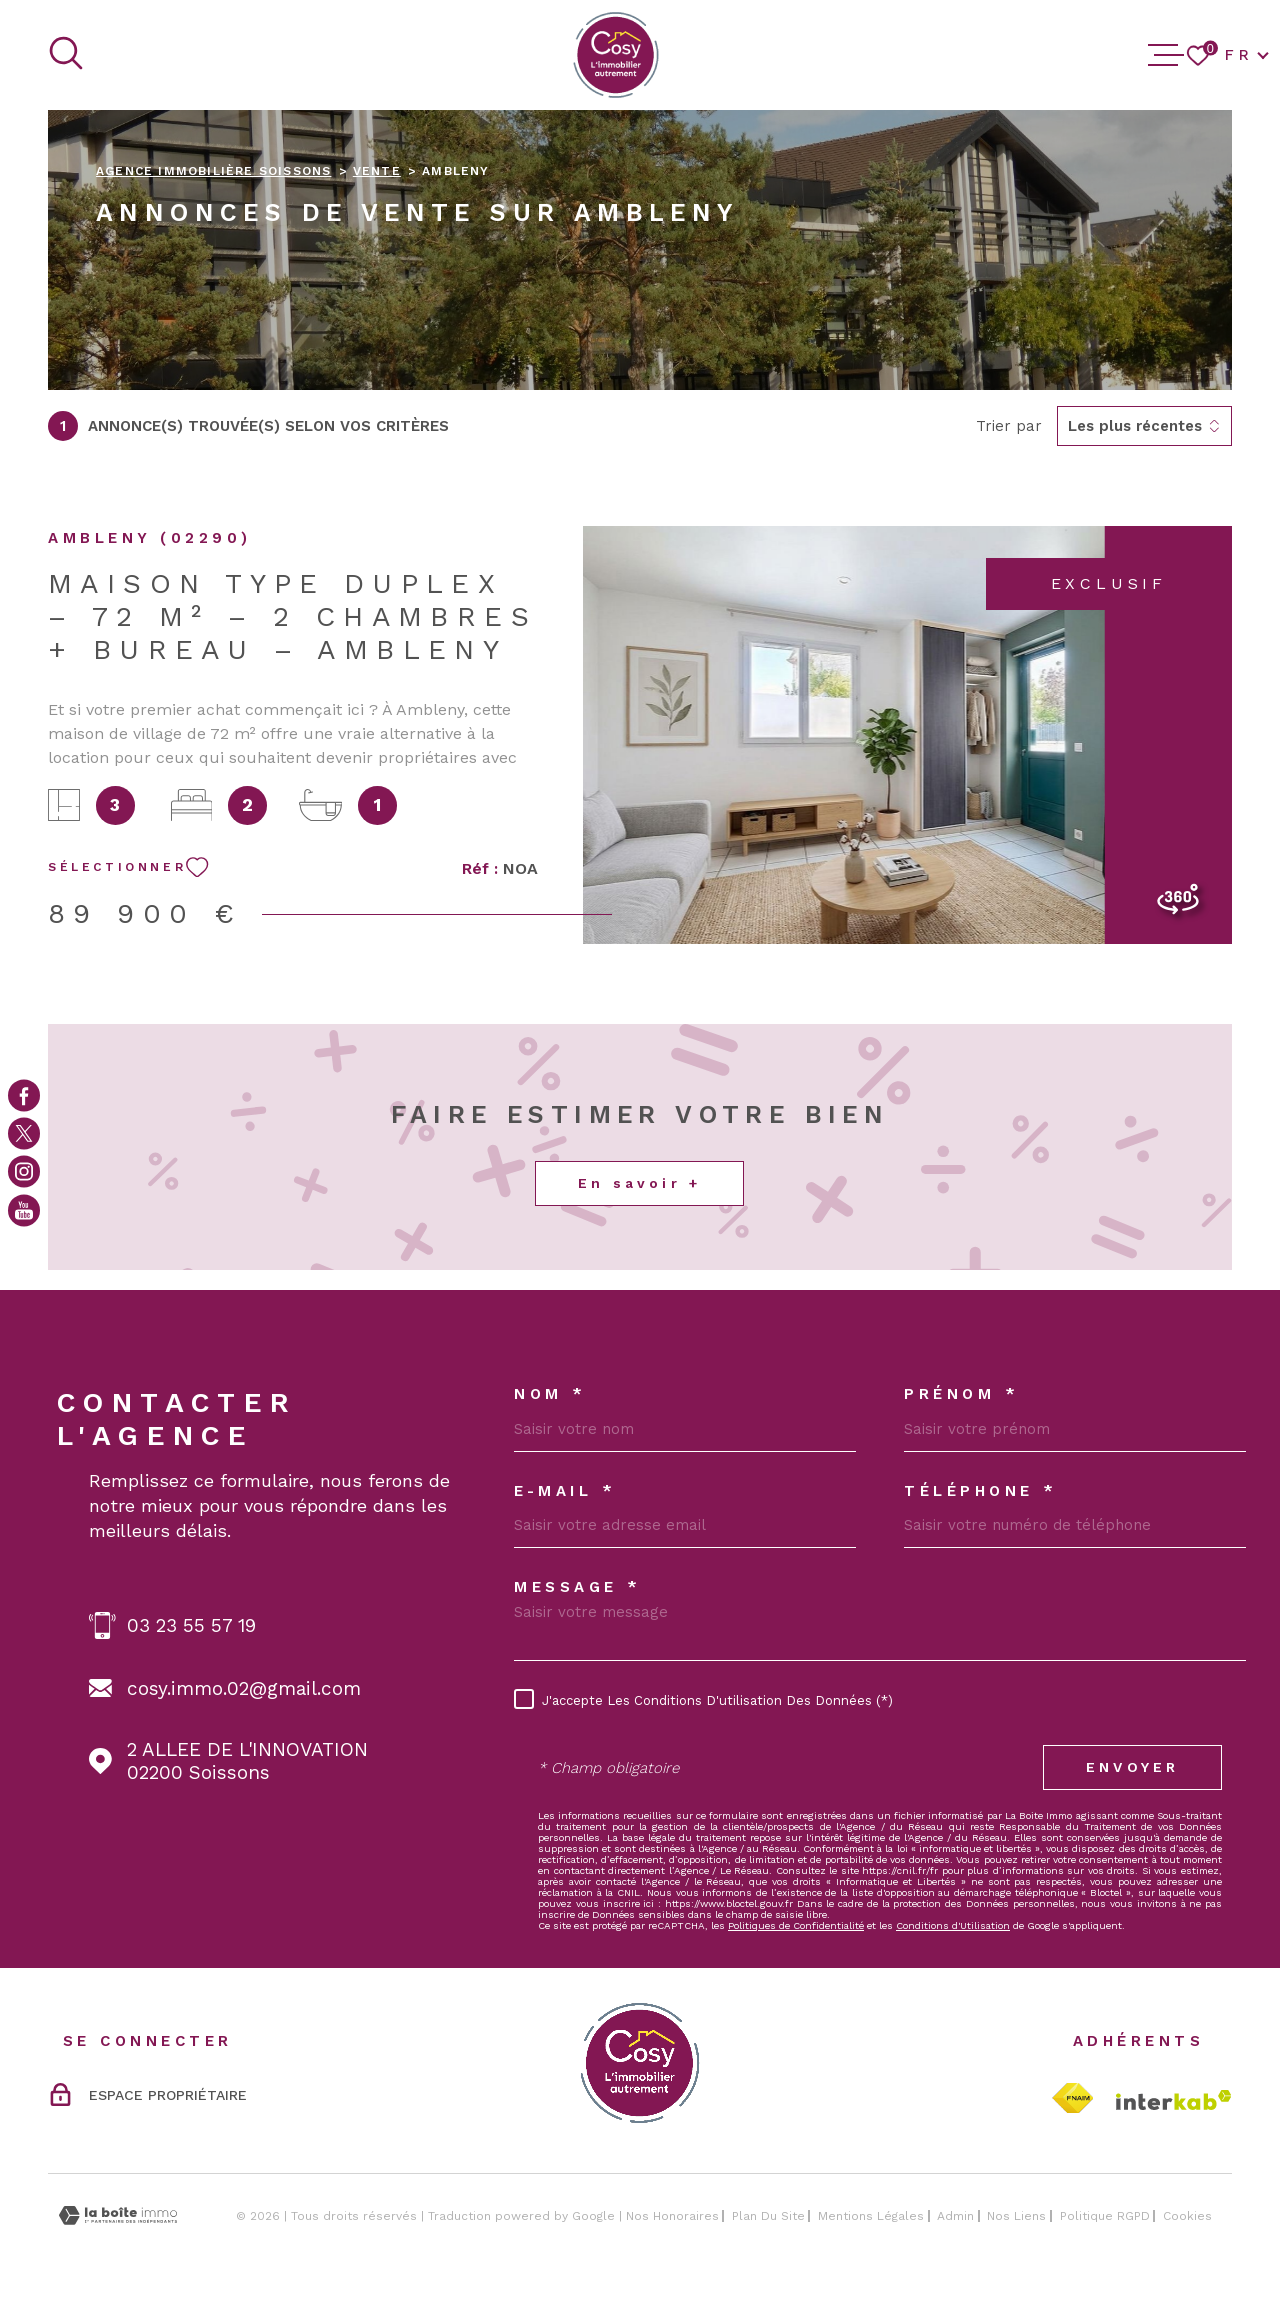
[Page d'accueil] (616, 55)
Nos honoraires (672, 2216)
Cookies (1187, 2216)
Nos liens (1016, 2216)
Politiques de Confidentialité (796, 1925)
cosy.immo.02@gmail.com (244, 1688)
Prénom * (961, 1394)
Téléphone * (981, 1491)
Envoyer (1132, 1767)
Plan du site (768, 2216)
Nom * (550, 1394)
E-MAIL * (565, 1491)
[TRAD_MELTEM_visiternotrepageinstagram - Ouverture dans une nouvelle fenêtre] (24, 1172)
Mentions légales (871, 2216)
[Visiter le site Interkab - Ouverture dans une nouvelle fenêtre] (1174, 2100)
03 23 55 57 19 (191, 1625)
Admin (955, 2216)
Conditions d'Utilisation (953, 1925)
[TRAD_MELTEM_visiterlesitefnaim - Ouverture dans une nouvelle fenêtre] (1072, 2098)
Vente (377, 171)
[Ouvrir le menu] (1166, 55)
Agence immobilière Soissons (213, 171)
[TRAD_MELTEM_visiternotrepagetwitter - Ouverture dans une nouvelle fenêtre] (24, 1133)
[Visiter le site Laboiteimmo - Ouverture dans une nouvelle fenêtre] (118, 2215)
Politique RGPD (1105, 2216)
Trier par (1009, 426)
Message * (578, 1587)
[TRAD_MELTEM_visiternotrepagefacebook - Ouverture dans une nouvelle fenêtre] (24, 1095)
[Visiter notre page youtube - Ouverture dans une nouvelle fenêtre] (24, 1210)
